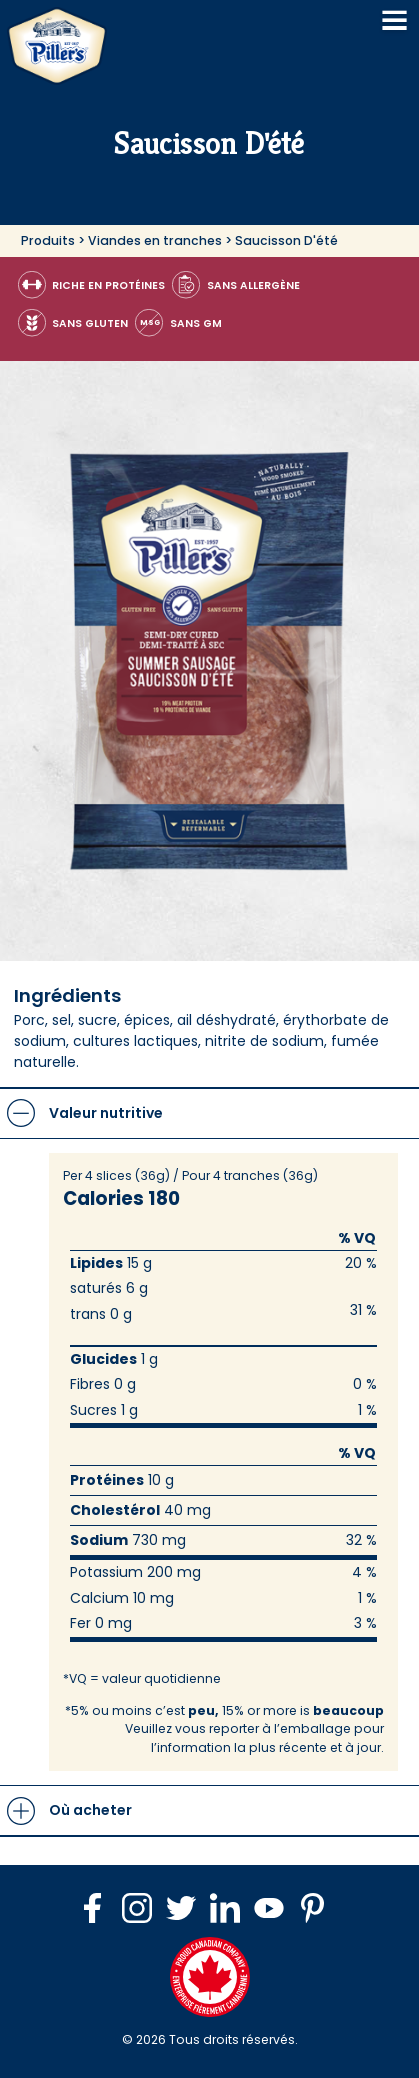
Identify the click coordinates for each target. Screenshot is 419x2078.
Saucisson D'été (286, 240)
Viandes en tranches (155, 240)
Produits (48, 240)
